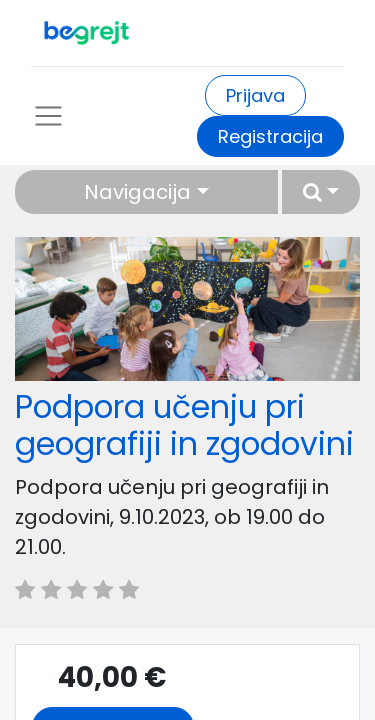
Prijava (255, 95)
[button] (321, 192)
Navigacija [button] (137, 192)
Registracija (270, 136)
